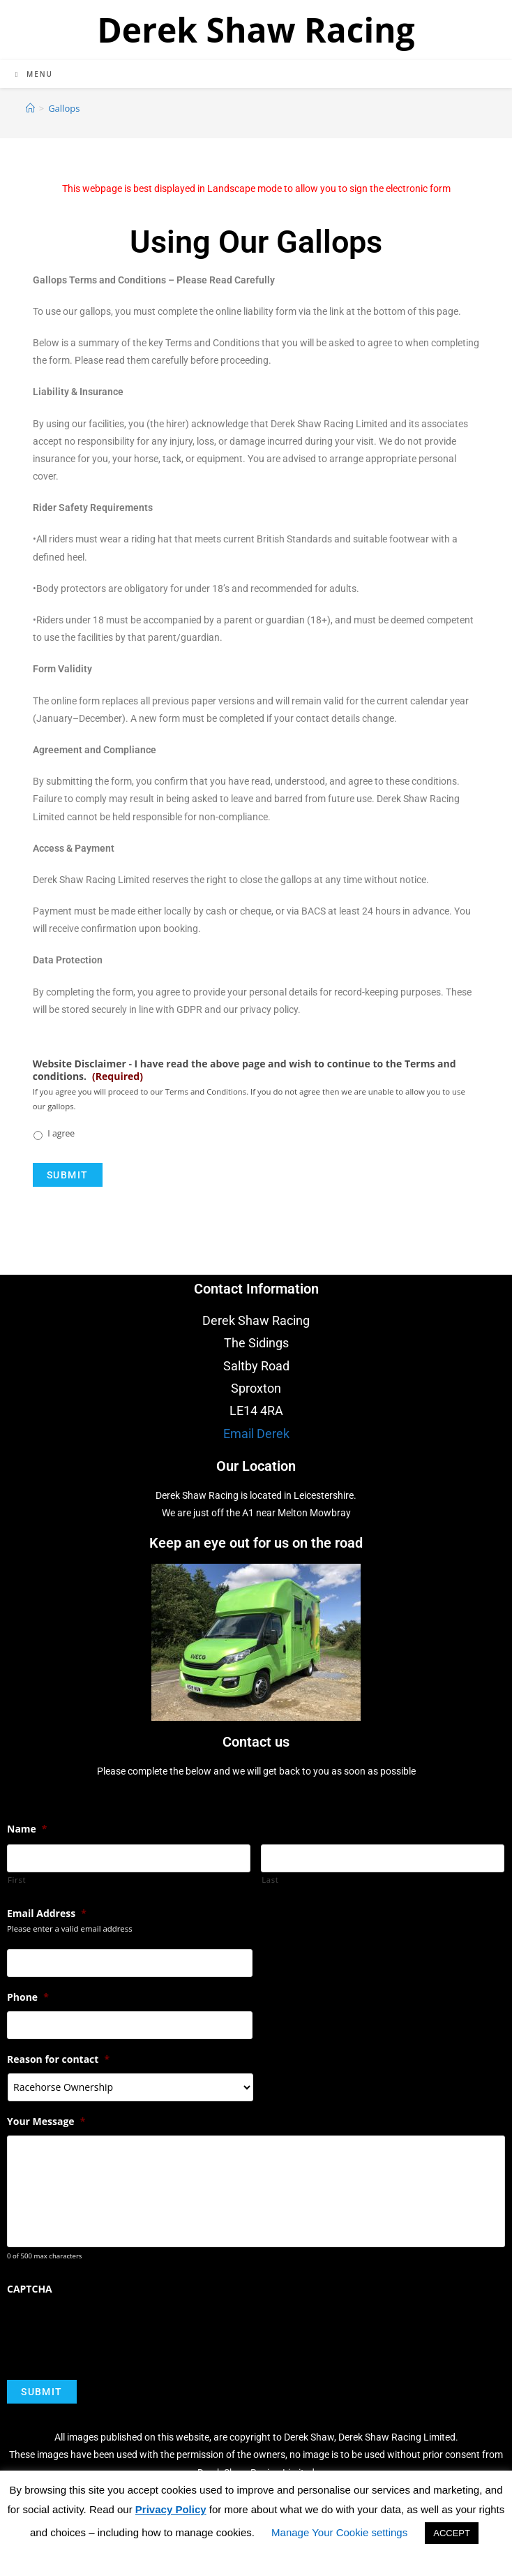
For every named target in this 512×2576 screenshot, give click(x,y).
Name (27, 1829)
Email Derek (256, 1433)
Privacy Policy (170, 2509)
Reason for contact (58, 2059)
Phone (28, 1997)
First (17, 1879)
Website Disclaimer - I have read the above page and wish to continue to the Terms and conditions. (244, 1070)
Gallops (64, 108)
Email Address (46, 1913)
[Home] (30, 108)
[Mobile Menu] (34, 74)
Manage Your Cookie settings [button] (339, 2532)
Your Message (46, 2121)
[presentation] (113, 2331)
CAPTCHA (29, 2289)
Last (270, 1879)
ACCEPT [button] (451, 2533)
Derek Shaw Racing (255, 29)
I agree (61, 1133)
